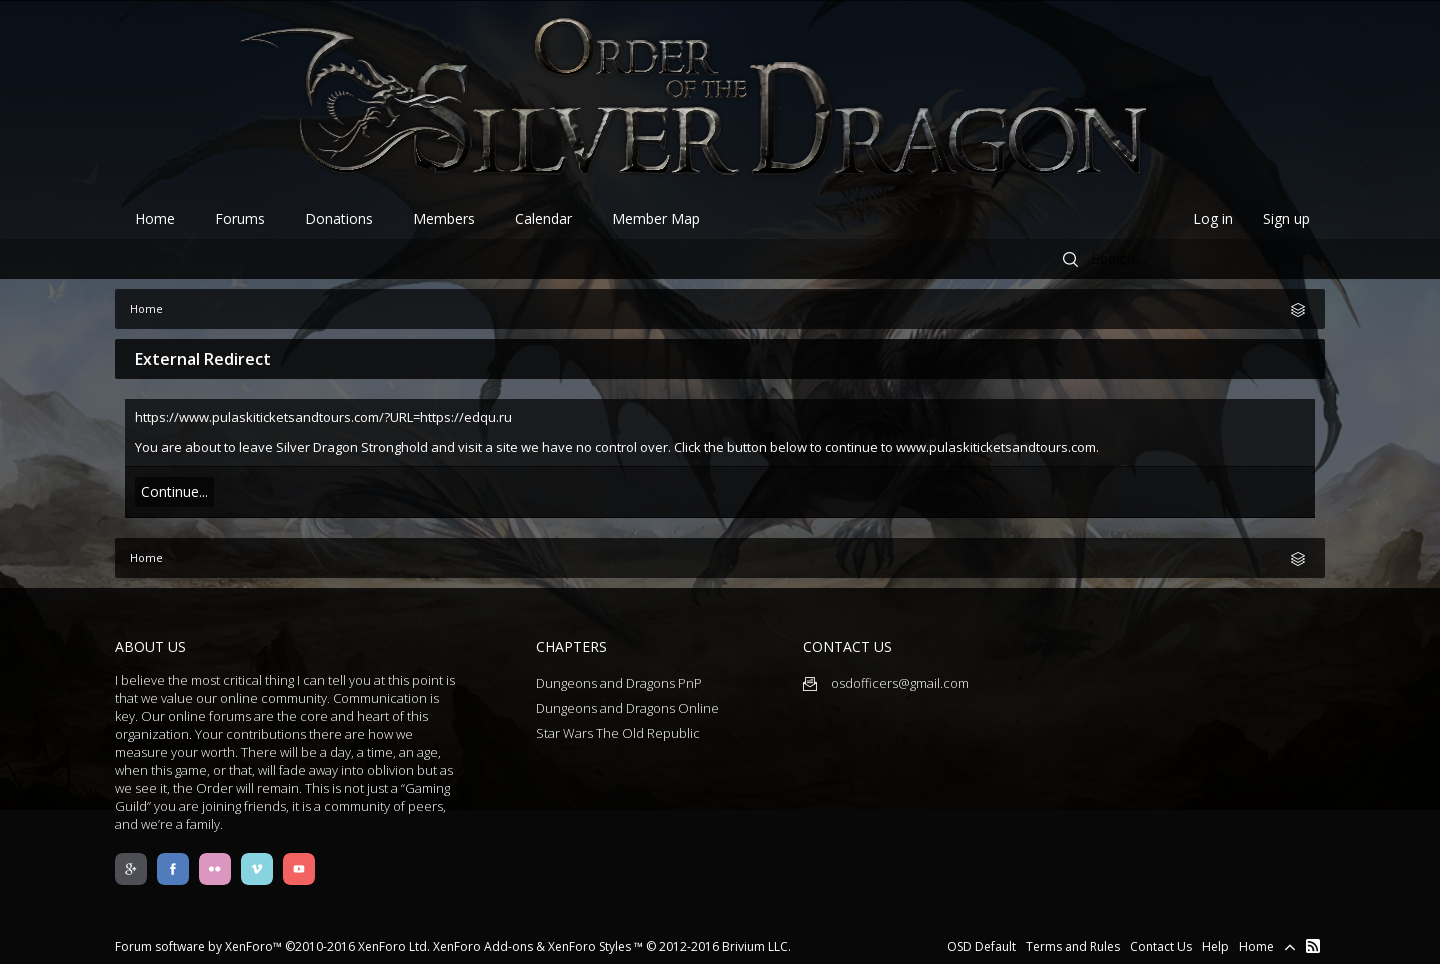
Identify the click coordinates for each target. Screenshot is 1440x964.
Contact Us (1161, 946)
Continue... (174, 491)
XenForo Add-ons (483, 946)
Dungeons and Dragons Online (627, 708)
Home (155, 218)
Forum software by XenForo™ (272, 946)
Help (1215, 946)
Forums (240, 218)
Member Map (656, 218)
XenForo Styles (589, 946)
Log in (1213, 218)
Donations (339, 218)
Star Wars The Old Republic (618, 733)
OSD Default (981, 946)
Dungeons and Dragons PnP (619, 683)
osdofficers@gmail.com (886, 683)
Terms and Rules (1073, 946)
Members (444, 218)
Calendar (543, 218)
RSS (1313, 946)
